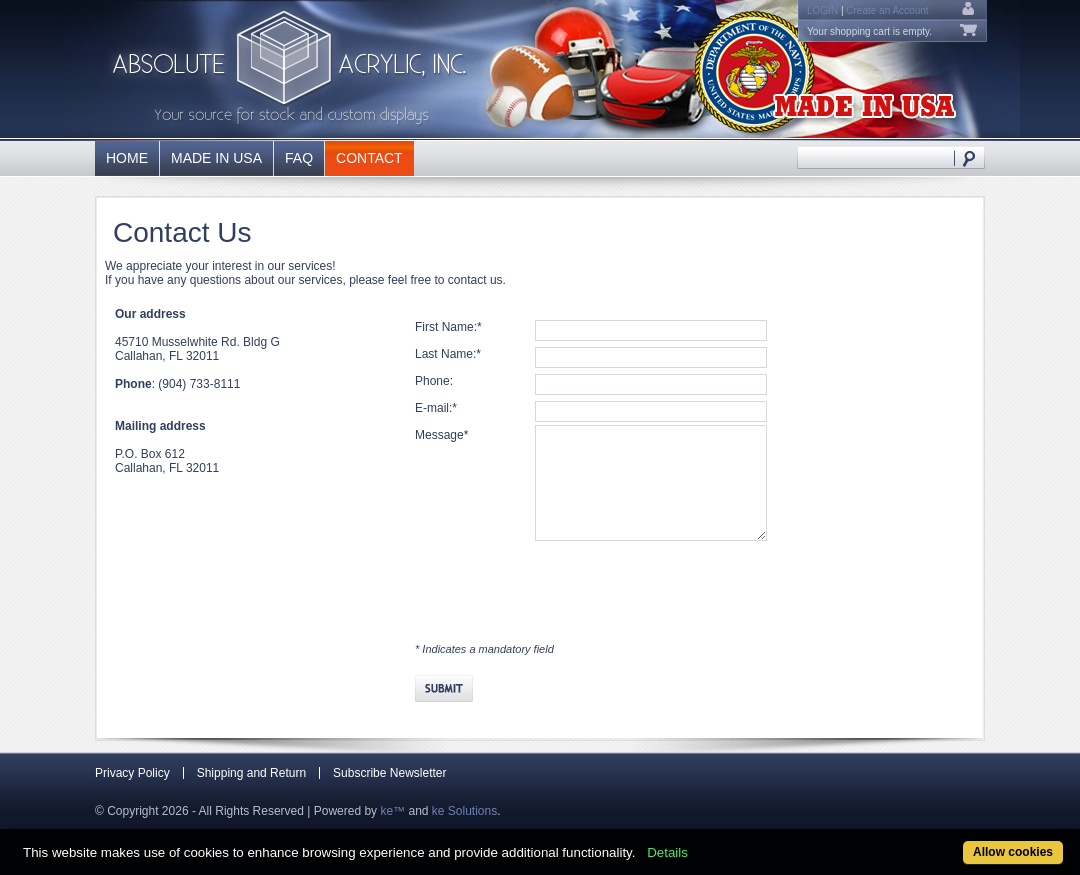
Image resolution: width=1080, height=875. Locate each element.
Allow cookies (1013, 852)
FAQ (299, 158)
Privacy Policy (132, 773)
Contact (369, 158)
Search (969, 157)
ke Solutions (464, 811)
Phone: (434, 381)
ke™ (392, 811)
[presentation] (567, 580)
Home (127, 158)
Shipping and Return (251, 773)
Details (667, 852)
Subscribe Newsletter (389, 773)
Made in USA (216, 158)
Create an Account (887, 10)
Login (822, 10)
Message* (441, 435)
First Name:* (448, 327)
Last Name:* (448, 354)
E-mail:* (436, 408)
